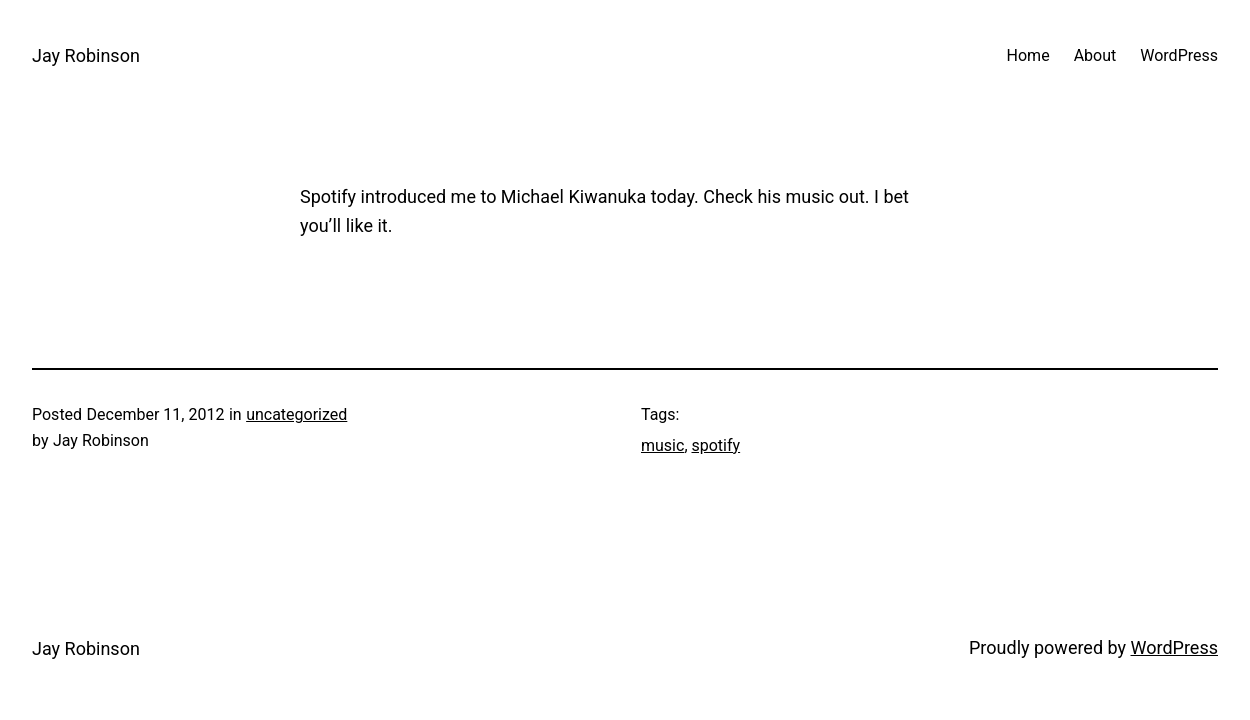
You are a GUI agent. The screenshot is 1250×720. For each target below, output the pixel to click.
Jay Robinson (86, 55)
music (662, 445)
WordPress (1174, 647)
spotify (716, 445)
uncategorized (296, 414)
